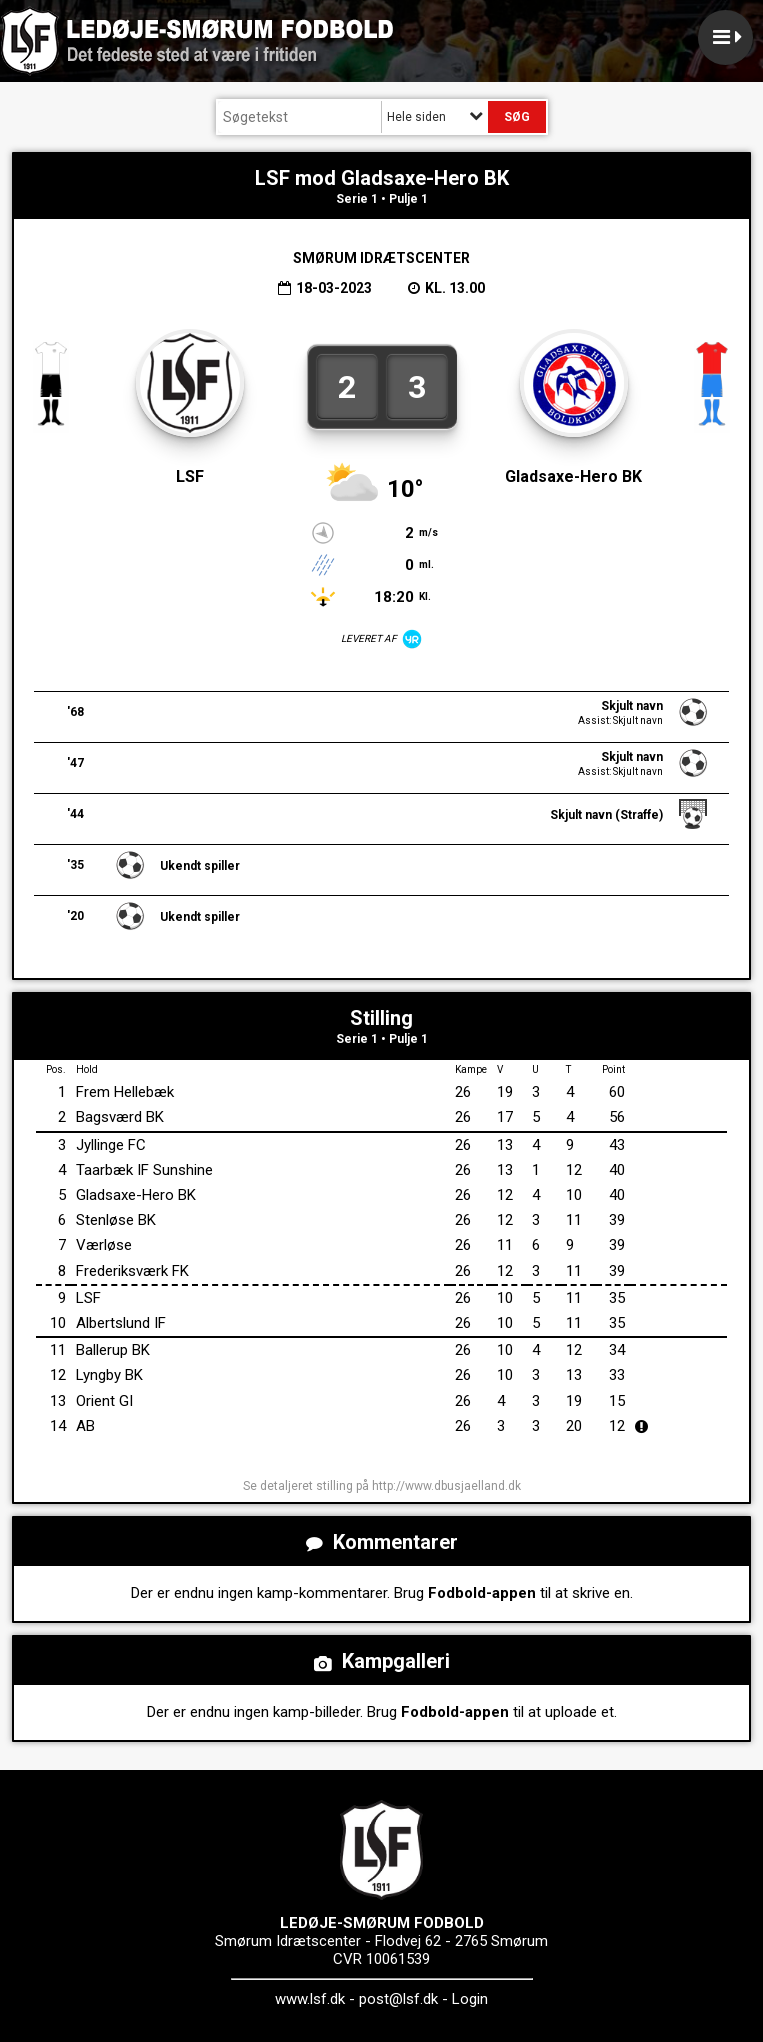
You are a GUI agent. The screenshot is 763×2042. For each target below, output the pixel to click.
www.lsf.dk (310, 1999)
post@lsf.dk (398, 1999)
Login (470, 1999)
